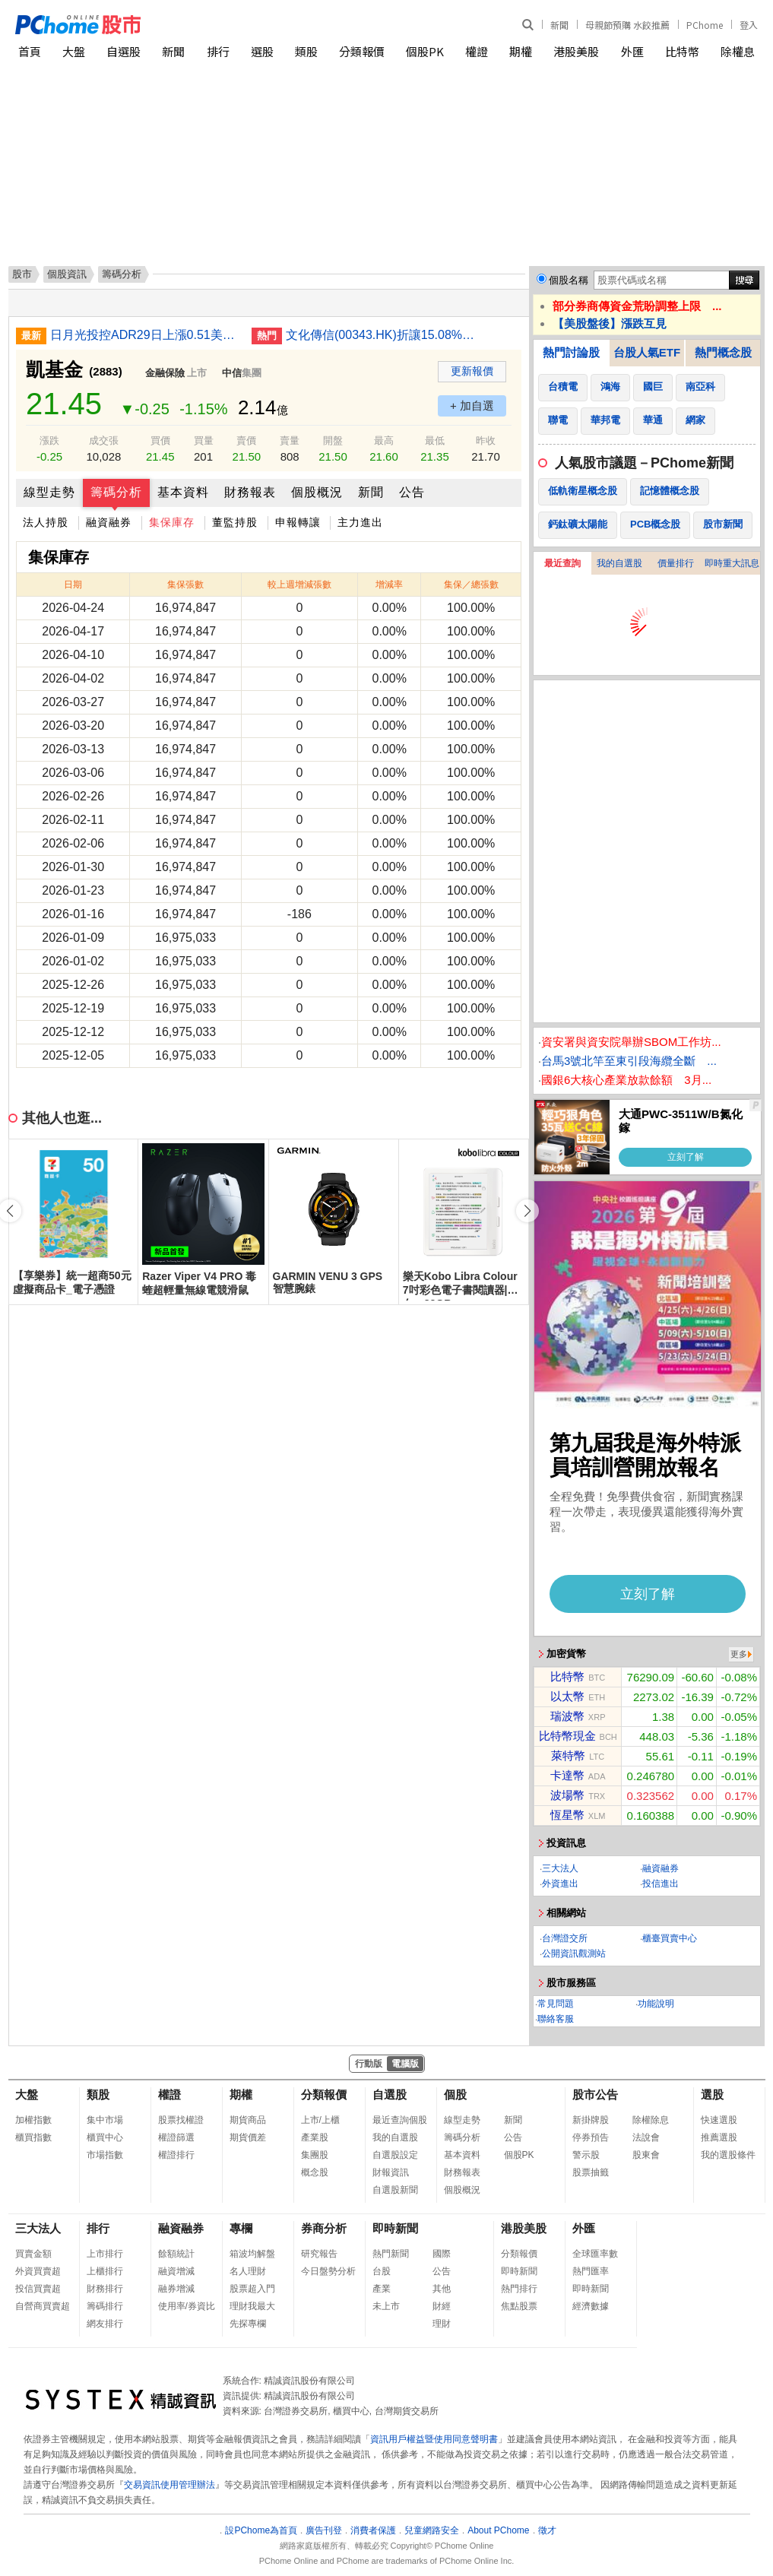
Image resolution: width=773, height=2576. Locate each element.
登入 (749, 24)
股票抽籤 (590, 2172)
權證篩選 (176, 2137)
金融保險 (165, 373)
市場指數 (105, 2155)
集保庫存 (172, 522)
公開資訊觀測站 (574, 1953)
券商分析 (324, 2228)
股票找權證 (181, 2120)
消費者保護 (373, 2530)
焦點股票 (519, 2306)
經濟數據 (590, 2306)
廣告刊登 (324, 2530)
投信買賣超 (38, 2288)
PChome (704, 24)
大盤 (73, 51)
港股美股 (576, 51)
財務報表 (250, 492)
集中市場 (105, 2120)
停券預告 (590, 2137)
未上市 (386, 2306)
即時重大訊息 (732, 563)
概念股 (314, 2172)
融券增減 (176, 2288)
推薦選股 (719, 2137)
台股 (381, 2271)
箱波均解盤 (252, 2253)
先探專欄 (248, 2323)
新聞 (559, 24)
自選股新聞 (395, 2190)
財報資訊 (390, 2172)
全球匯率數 (595, 2253)
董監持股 (235, 522)
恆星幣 (567, 1814)
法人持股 (45, 522)
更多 (738, 1654)
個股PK (425, 51)
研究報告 (319, 2253)
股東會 (646, 2155)
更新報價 (472, 371)
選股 (262, 51)
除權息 (738, 51)
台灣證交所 (565, 1938)
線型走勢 (49, 492)
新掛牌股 (590, 2120)
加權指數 (33, 2120)
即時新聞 (395, 2228)
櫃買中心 (105, 2137)
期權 (520, 51)
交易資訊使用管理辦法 (169, 2484)
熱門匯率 (590, 2271)
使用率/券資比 (186, 2306)
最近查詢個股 (399, 2120)
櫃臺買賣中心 (669, 1938)
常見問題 (555, 2003)
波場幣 (567, 1795)
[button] (527, 1210)
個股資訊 (67, 274)
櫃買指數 (33, 2137)
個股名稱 (568, 280)
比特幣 (682, 51)
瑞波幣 (567, 1715)
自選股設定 (395, 2155)
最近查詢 (562, 563)
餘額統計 (176, 2253)
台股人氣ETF (646, 352)
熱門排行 (519, 2288)
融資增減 (176, 2271)
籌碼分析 (116, 492)
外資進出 (560, 1883)
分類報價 (362, 51)
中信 (232, 373)
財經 (441, 2306)
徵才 (547, 2530)
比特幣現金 (567, 1735)
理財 (441, 2323)
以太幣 (567, 1696)
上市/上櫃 (320, 2120)
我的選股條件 (728, 2155)
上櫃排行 (105, 2271)
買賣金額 (33, 2253)
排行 (218, 51)
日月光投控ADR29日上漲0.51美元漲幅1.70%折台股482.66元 (145, 334)
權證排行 (176, 2155)
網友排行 (105, 2323)
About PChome (498, 2530)
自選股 (123, 51)
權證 (476, 51)
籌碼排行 (105, 2306)
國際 (441, 2253)
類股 (306, 51)
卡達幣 (567, 1775)
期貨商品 (248, 2120)
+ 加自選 (472, 405)
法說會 (646, 2137)
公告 (412, 492)
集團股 (314, 2155)
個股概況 (317, 492)
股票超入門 (252, 2288)
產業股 (314, 2137)
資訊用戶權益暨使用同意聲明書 (434, 2439)
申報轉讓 (298, 522)
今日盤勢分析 (328, 2271)
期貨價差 (248, 2137)
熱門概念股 (723, 352)
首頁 (29, 51)
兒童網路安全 (431, 2530)
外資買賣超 (38, 2271)
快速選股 (719, 2120)
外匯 (632, 51)
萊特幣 (568, 1755)
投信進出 (660, 1883)
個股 (455, 2094)
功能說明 (656, 2003)
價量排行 (675, 563)
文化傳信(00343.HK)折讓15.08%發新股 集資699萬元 (381, 334)
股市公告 (595, 2094)
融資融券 (108, 522)
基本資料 (183, 492)
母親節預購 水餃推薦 (627, 24)
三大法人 (560, 1868)
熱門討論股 (571, 352)
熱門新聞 (390, 2253)
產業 (381, 2288)
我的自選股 (619, 563)
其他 (441, 2288)
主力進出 (360, 522)
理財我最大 (252, 2306)
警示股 (586, 2155)
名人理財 (248, 2271)
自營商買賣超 (42, 2306)
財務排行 (105, 2288)
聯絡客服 (555, 2019)
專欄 (241, 2228)
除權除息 (650, 2120)
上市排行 (105, 2253)
